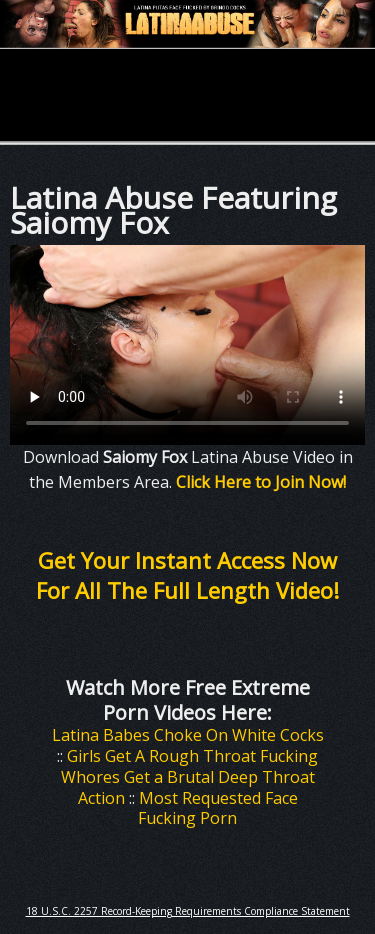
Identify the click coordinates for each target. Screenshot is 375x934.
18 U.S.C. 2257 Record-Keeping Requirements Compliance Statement (188, 911)
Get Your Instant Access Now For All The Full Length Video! (187, 575)
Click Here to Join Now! (261, 482)
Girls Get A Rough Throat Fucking (192, 756)
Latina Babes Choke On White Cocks (188, 735)
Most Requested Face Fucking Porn (218, 808)
